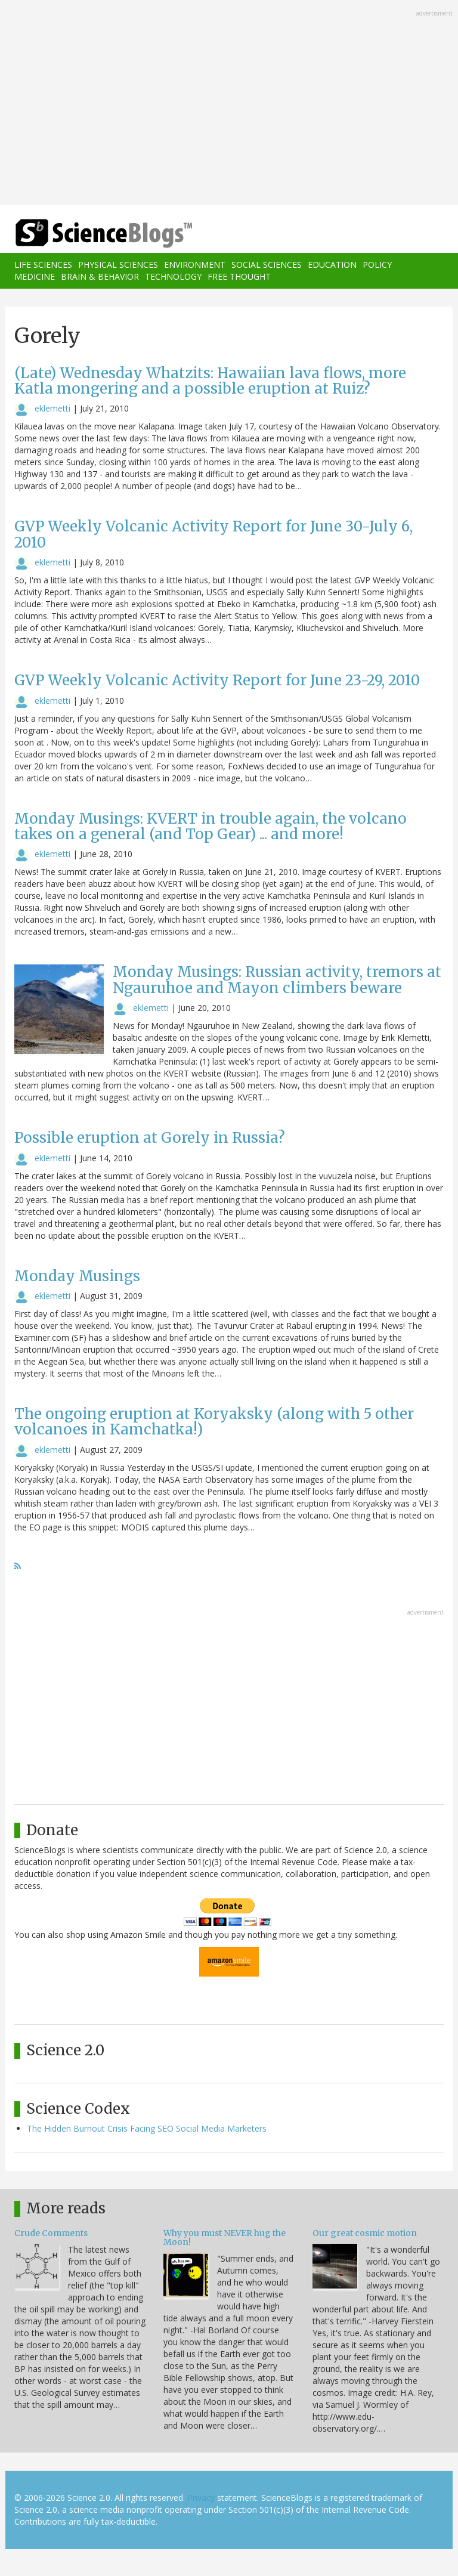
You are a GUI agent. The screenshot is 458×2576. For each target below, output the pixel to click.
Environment (194, 264)
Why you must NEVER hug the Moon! (224, 2237)
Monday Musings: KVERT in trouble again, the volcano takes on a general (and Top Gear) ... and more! (210, 826)
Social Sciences (266, 264)
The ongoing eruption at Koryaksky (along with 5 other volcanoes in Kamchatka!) (214, 1422)
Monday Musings (77, 1276)
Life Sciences (43, 264)
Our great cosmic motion (364, 2233)
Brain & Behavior (100, 276)
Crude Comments (51, 2233)
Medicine (34, 276)
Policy (377, 264)
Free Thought (239, 276)
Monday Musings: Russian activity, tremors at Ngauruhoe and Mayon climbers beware (277, 980)
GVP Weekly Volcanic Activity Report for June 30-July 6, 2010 (213, 534)
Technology (173, 276)
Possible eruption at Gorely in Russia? (149, 1137)
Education (332, 264)
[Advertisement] (229, 103)
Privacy (201, 2497)
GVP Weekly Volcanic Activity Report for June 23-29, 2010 (217, 680)
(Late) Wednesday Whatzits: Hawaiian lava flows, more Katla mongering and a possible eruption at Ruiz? (210, 381)
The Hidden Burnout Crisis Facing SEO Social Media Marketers (147, 2128)
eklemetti (52, 408)
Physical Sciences (118, 264)
